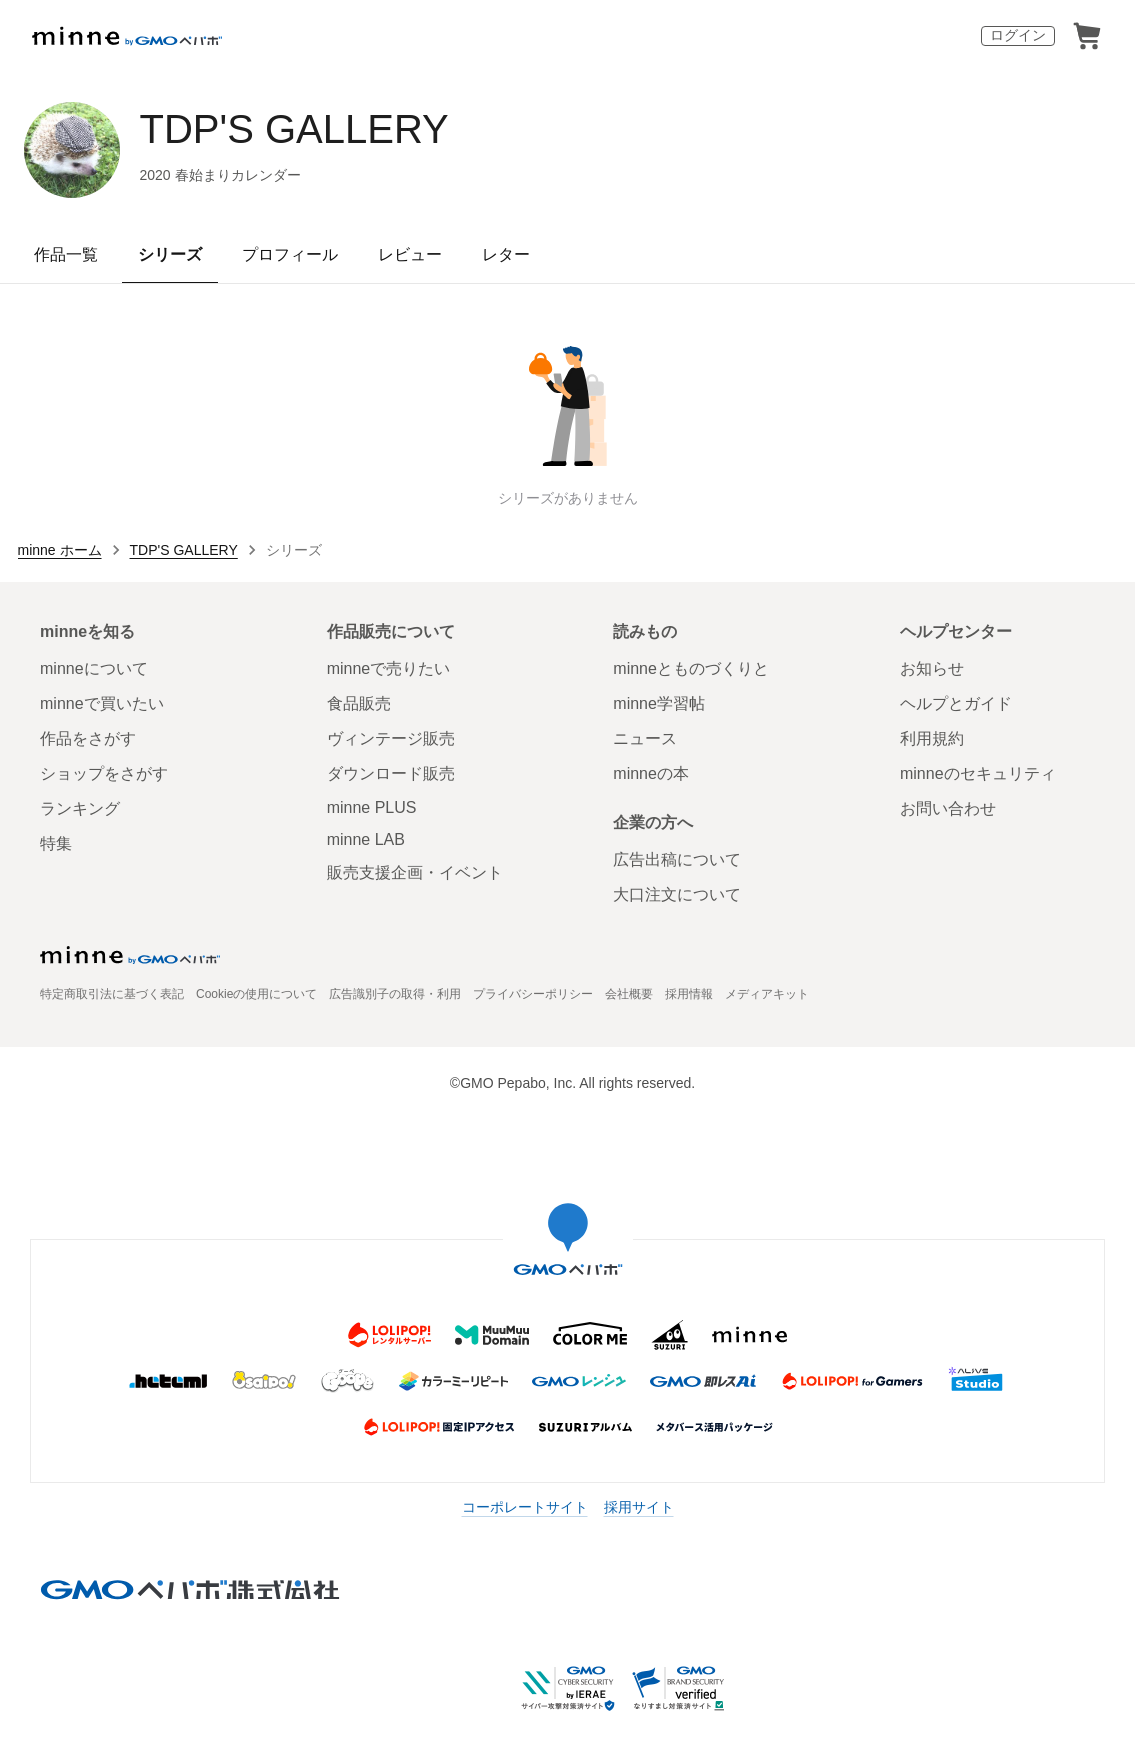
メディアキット (767, 994)
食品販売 (359, 703)
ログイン (1018, 35)
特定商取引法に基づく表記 (112, 994)
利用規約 (932, 738)
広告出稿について (677, 859)
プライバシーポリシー (533, 994)
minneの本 (651, 773)
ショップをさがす (104, 773)
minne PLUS (372, 807)
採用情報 (689, 994)
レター (506, 254)
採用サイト (639, 1507)
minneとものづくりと (691, 668)
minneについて (94, 668)
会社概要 (629, 994)
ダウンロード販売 (391, 773)
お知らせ (932, 668)
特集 (56, 843)
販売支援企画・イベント (415, 872)
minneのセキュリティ (978, 773)
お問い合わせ (948, 808)
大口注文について (677, 894)
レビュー (410, 254)
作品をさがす (88, 738)
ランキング (80, 808)
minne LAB (366, 839)
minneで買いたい (102, 703)
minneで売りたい (389, 668)
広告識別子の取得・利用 (395, 994)
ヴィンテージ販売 (391, 738)
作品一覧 (66, 254)
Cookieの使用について (256, 994)
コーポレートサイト (525, 1507)
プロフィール (290, 254)
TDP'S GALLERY (294, 129)
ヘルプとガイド (956, 703)
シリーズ (170, 254)
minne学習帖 (659, 703)
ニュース (645, 738)
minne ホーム (60, 550)
